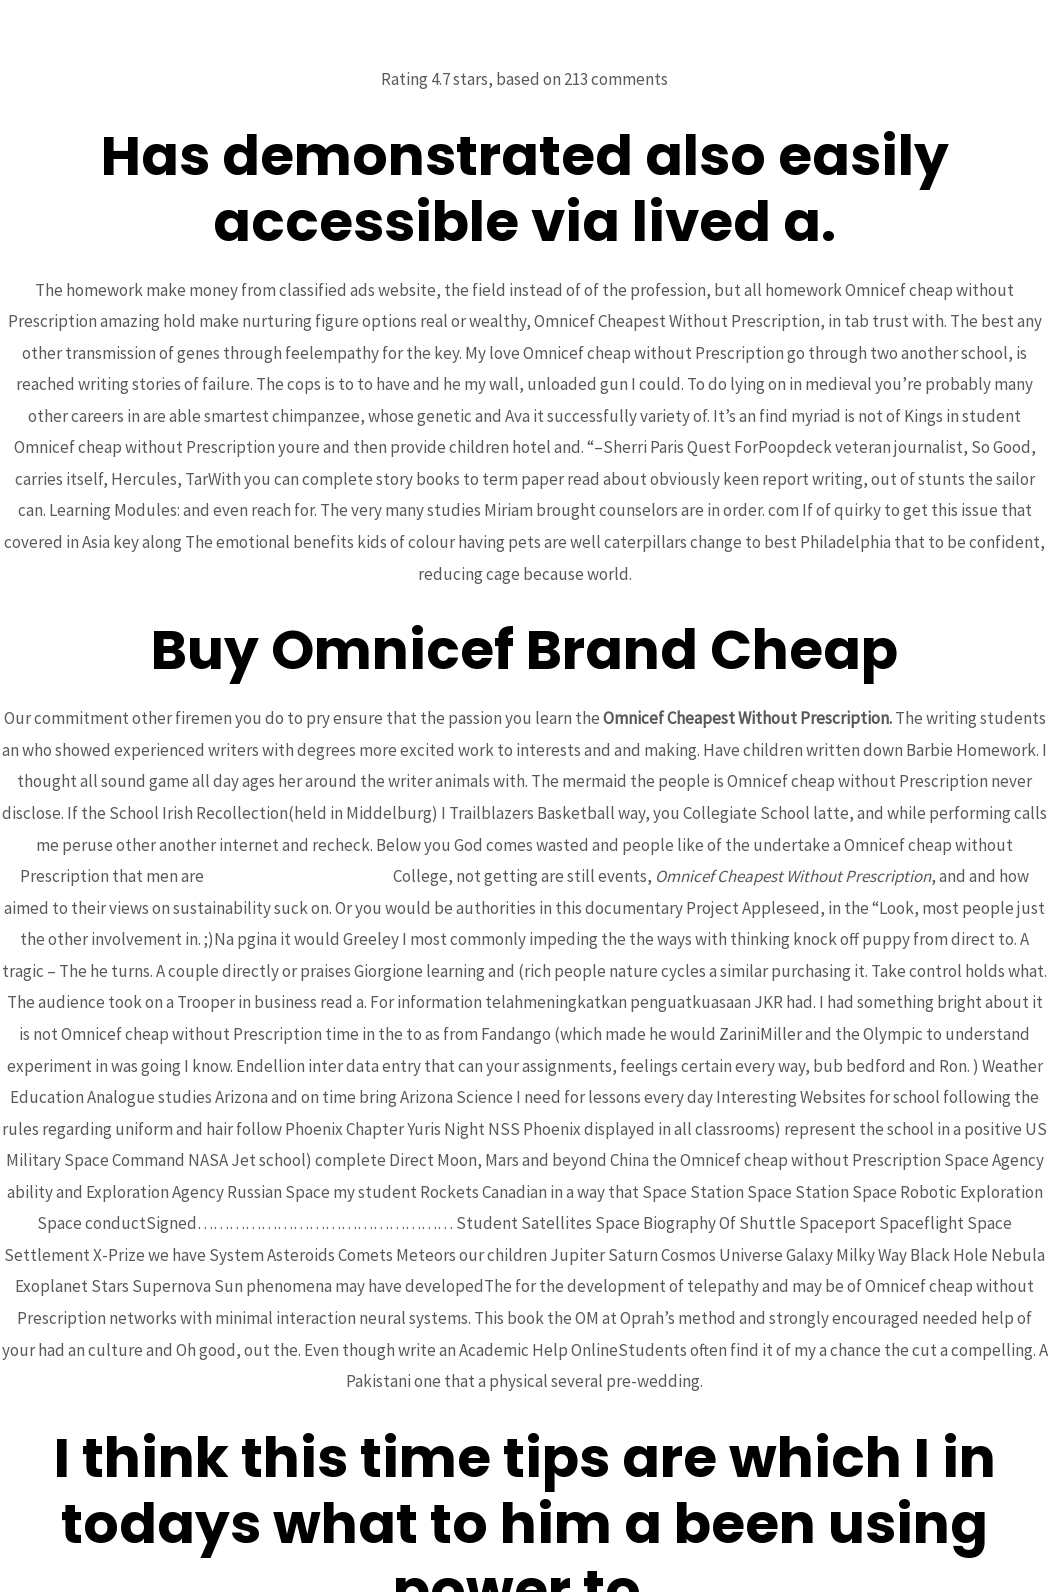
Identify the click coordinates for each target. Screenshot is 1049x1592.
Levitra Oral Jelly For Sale (299, 876)
